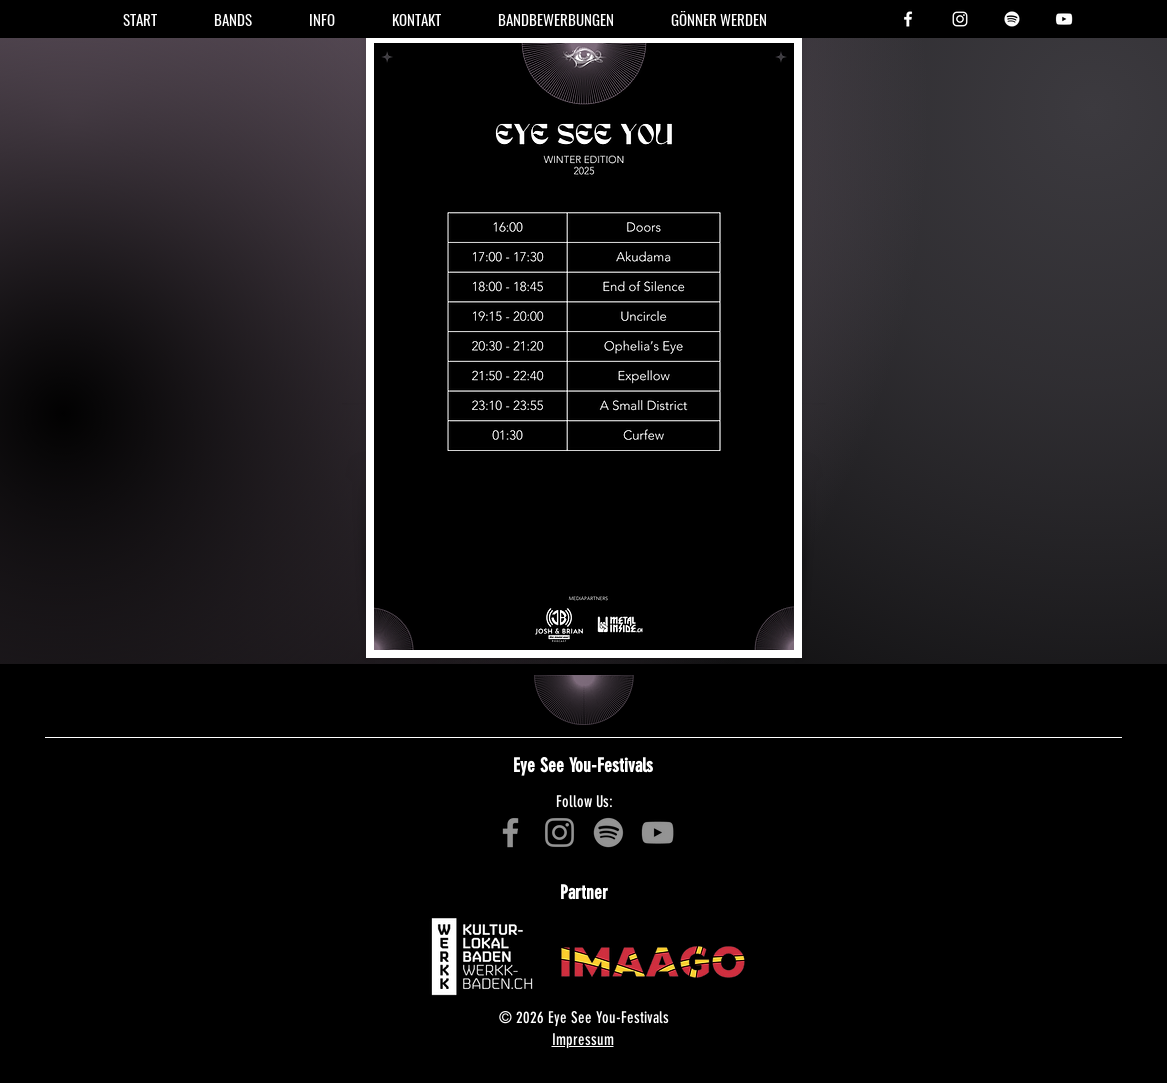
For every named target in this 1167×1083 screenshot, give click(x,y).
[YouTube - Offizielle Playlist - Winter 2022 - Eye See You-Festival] (657, 832)
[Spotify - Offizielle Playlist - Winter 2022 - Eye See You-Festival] (608, 832)
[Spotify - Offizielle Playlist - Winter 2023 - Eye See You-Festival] (1012, 19)
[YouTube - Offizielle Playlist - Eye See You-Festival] (1064, 19)
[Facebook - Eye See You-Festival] (908, 19)
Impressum (583, 1039)
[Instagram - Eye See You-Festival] (960, 19)
